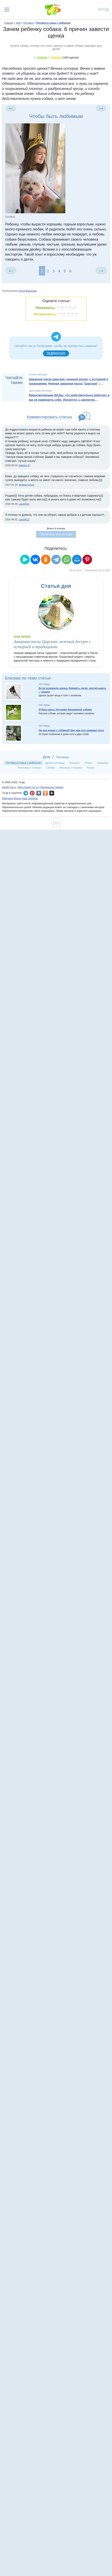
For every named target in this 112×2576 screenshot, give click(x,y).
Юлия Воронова (28, 291)
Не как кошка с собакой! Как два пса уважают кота (71, 730)
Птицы (88, 762)
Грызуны (74, 762)
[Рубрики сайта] (7, 10)
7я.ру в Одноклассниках (45, 793)
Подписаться (56, 353)
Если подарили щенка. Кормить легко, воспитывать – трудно (73, 690)
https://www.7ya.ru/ (29, 787)
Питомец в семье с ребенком (23, 762)
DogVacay (10, 216)
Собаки (50, 767)
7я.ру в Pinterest (32, 793)
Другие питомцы (55, 762)
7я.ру (51, 793)
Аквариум (102, 762)
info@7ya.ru (9, 787)
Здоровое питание (40, 391)
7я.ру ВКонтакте (38, 793)
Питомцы (44, 684)
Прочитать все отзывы (55, 534)
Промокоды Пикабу (51, 787)
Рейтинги (7, 798)
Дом (46, 757)
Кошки (90, 767)
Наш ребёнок (30, 798)
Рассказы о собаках (29, 767)
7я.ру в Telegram (25, 793)
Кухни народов (38, 374)
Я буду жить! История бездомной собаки (65, 709)
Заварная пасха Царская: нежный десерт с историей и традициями (68, 381)
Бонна (17, 798)
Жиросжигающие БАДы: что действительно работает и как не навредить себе (69, 397)
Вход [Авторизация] (104, 9)
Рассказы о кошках (70, 767)
